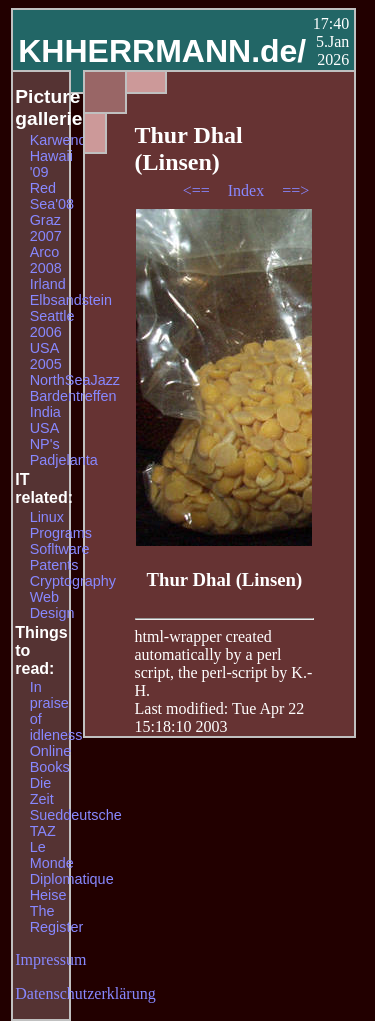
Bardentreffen (73, 396)
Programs (61, 533)
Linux (47, 517)
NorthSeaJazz (75, 380)
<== (198, 190)
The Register (57, 919)
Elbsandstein (71, 300)
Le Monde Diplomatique (72, 863)
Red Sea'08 (52, 196)
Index (248, 190)
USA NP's (45, 436)
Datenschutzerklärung (85, 993)
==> (295, 190)
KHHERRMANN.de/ (162, 51)
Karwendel (64, 140)
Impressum (50, 959)
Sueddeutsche (76, 815)
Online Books (51, 759)
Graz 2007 (46, 228)
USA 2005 (46, 356)
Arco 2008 (46, 260)
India (45, 412)
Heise (48, 895)
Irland (48, 284)
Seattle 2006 (52, 324)
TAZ (43, 831)
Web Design (52, 605)
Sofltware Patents (60, 557)
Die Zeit (42, 791)
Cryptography (73, 581)
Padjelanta (64, 460)
